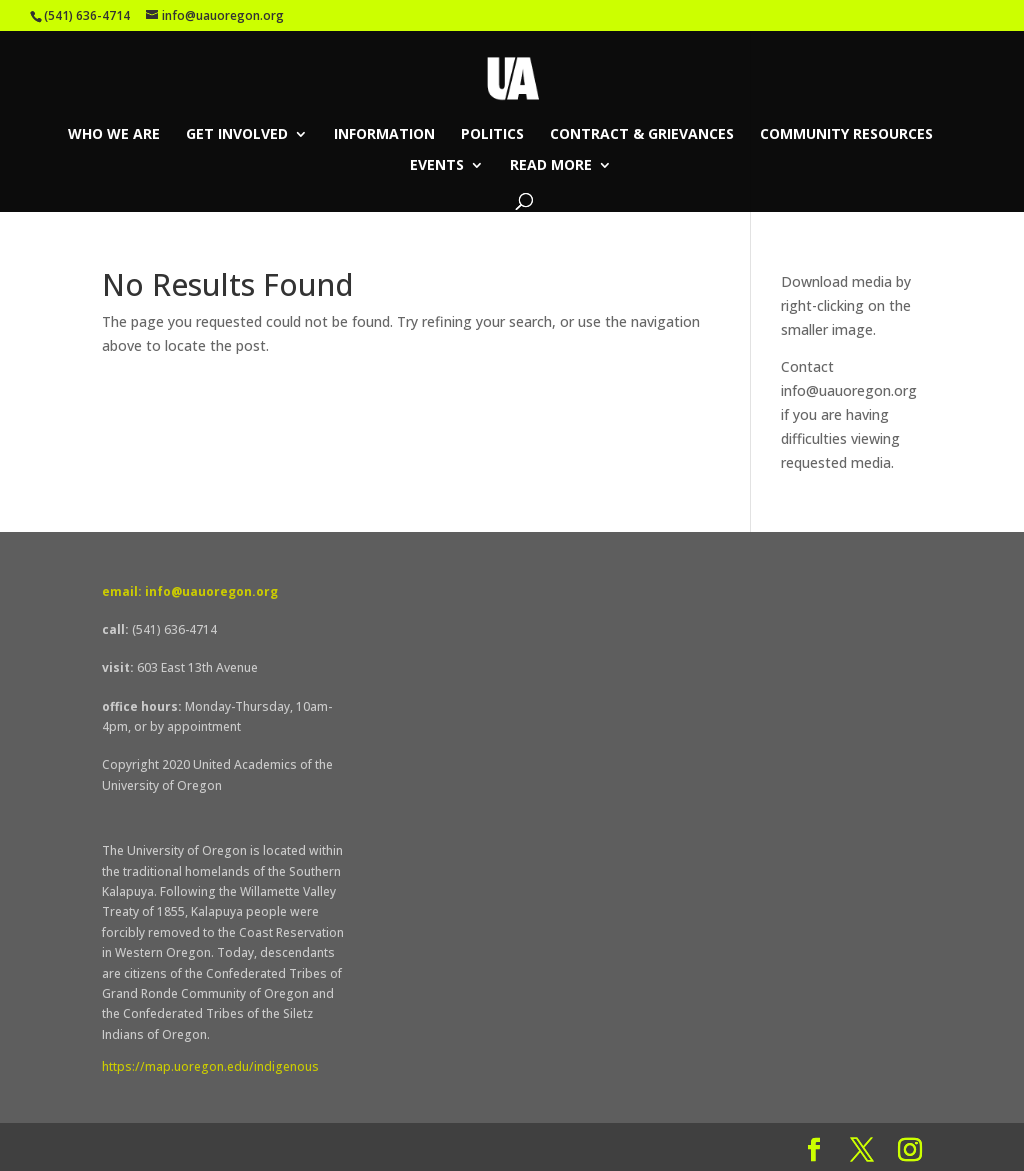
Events (437, 166)
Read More (551, 166)
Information (384, 135)
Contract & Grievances (642, 135)
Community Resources (846, 135)
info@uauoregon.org (849, 390)
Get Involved (237, 135)
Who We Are (114, 135)
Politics (492, 135)
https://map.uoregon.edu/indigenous (210, 1066)
